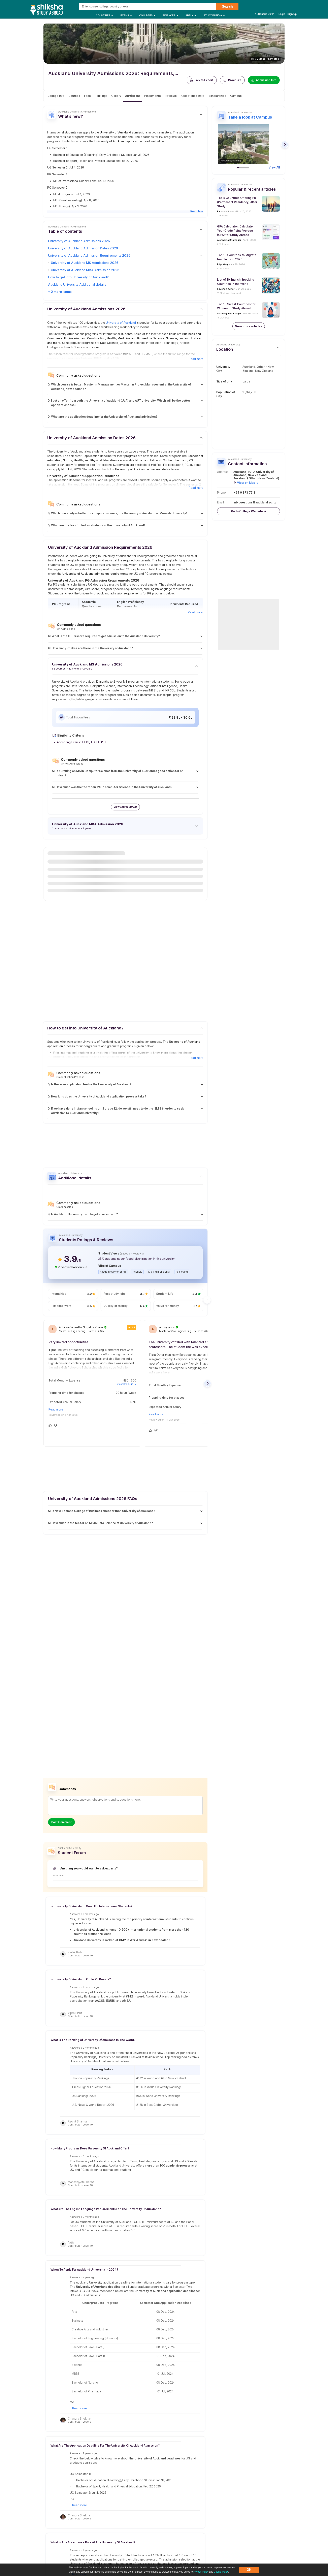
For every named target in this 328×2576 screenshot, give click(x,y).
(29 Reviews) (109, 80)
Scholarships (217, 136)
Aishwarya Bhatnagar (229, 280)
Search (227, 6)
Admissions (132, 136)
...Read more (78, 2449)
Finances (171, 16)
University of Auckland (121, 363)
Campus (236, 136)
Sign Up (292, 14)
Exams (127, 16)
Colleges (148, 16)
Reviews (171, 136)
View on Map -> (248, 523)
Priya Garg (223, 305)
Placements (152, 136)
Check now (63, 116)
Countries (105, 16)
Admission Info (263, 125)
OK (249, 2569)
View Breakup (126, 1424)
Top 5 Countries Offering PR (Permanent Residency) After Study (237, 243)
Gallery (116, 136)
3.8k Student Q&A (137, 80)
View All (274, 208)
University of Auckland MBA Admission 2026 (85, 311)
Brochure (232, 125)
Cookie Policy (221, 2571)
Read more (55, 1450)
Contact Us (264, 14)
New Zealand (76, 80)
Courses (74, 136)
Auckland (58, 80)
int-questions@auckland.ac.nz (254, 543)
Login (281, 14)
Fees (87, 136)
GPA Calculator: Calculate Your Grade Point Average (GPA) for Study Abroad (235, 271)
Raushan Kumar (225, 252)
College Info (55, 136)
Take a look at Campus (250, 158)
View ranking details (113, 91)
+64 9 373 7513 (244, 533)
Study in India (215, 16)
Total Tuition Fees (78, 758)
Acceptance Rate (192, 136)
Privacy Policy (200, 2571)
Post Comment (61, 1863)
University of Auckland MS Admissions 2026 (84, 304)
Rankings (101, 136)
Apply (192, 16)
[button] (202, 125)
